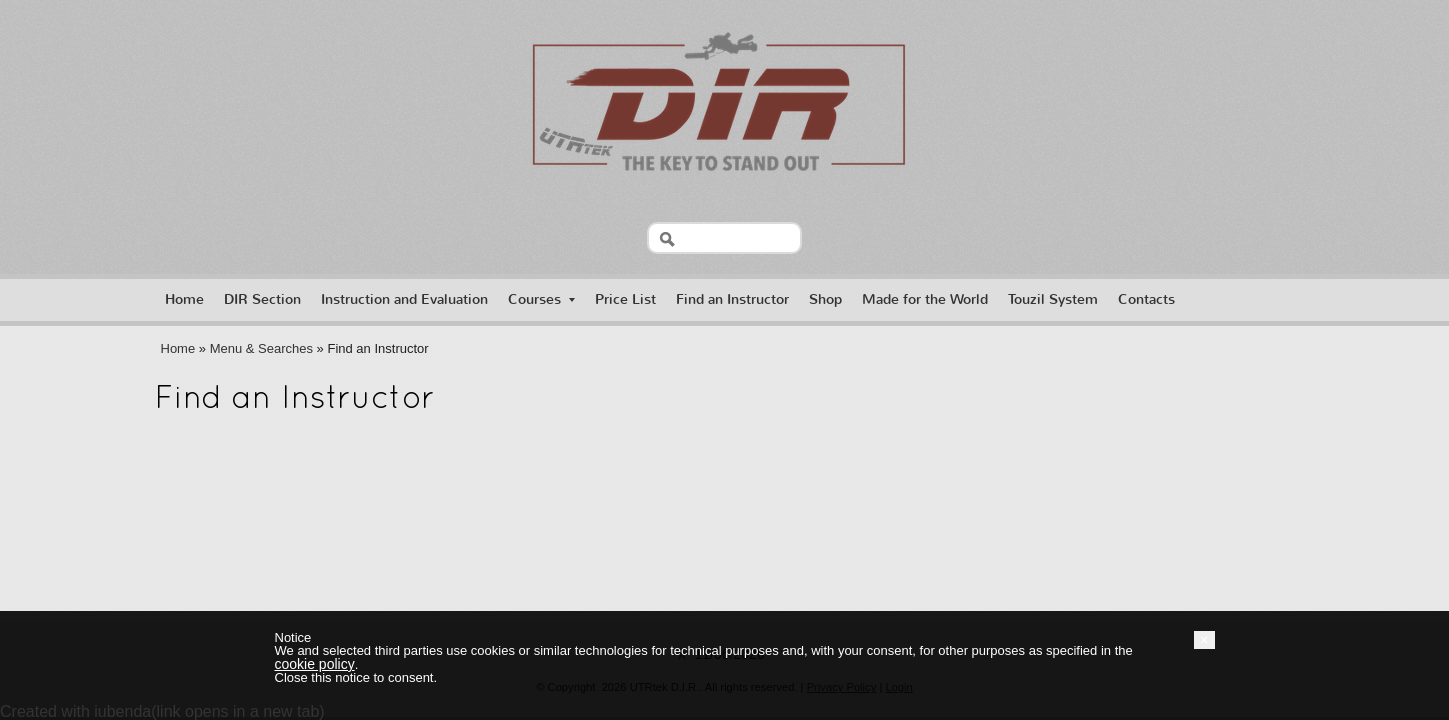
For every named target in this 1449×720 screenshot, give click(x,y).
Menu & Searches (261, 348)
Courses (541, 299)
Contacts (1146, 299)
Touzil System (1053, 299)
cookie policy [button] (315, 664)
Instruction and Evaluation (404, 299)
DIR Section (262, 299)
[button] (1204, 640)
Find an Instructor (732, 299)
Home (184, 299)
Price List (625, 299)
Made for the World (925, 299)
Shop (825, 299)
